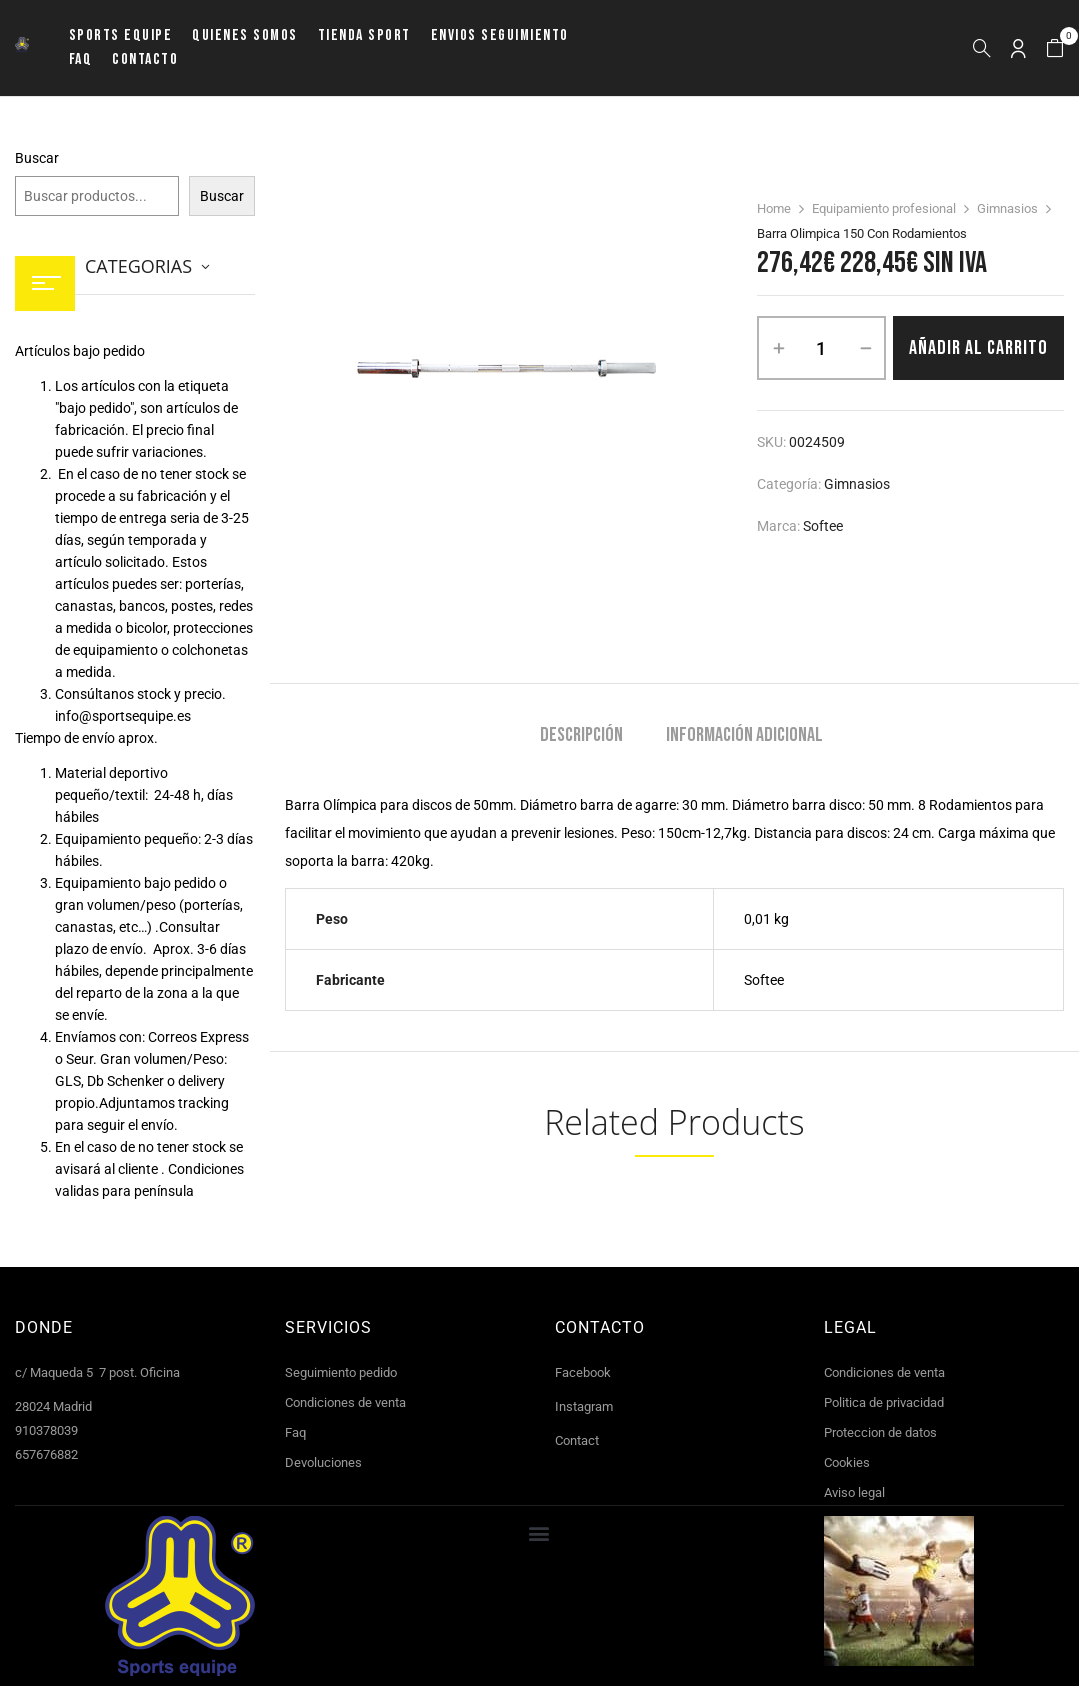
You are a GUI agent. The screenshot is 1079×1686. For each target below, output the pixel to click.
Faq (295, 1432)
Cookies (847, 1462)
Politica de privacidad (884, 1402)
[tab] (581, 737)
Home (774, 208)
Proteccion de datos (880, 1432)
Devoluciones (323, 1462)
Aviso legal (854, 1492)
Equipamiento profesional (884, 208)
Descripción (581, 735)
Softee (823, 526)
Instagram (584, 1406)
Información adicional (744, 735)
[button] (1055, 48)
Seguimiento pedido (341, 1372)
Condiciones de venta (345, 1402)
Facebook (583, 1372)
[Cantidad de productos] (821, 348)
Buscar (37, 158)
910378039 (46, 1430)
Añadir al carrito (978, 348)
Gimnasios (1007, 208)
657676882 (46, 1454)
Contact (577, 1440)
